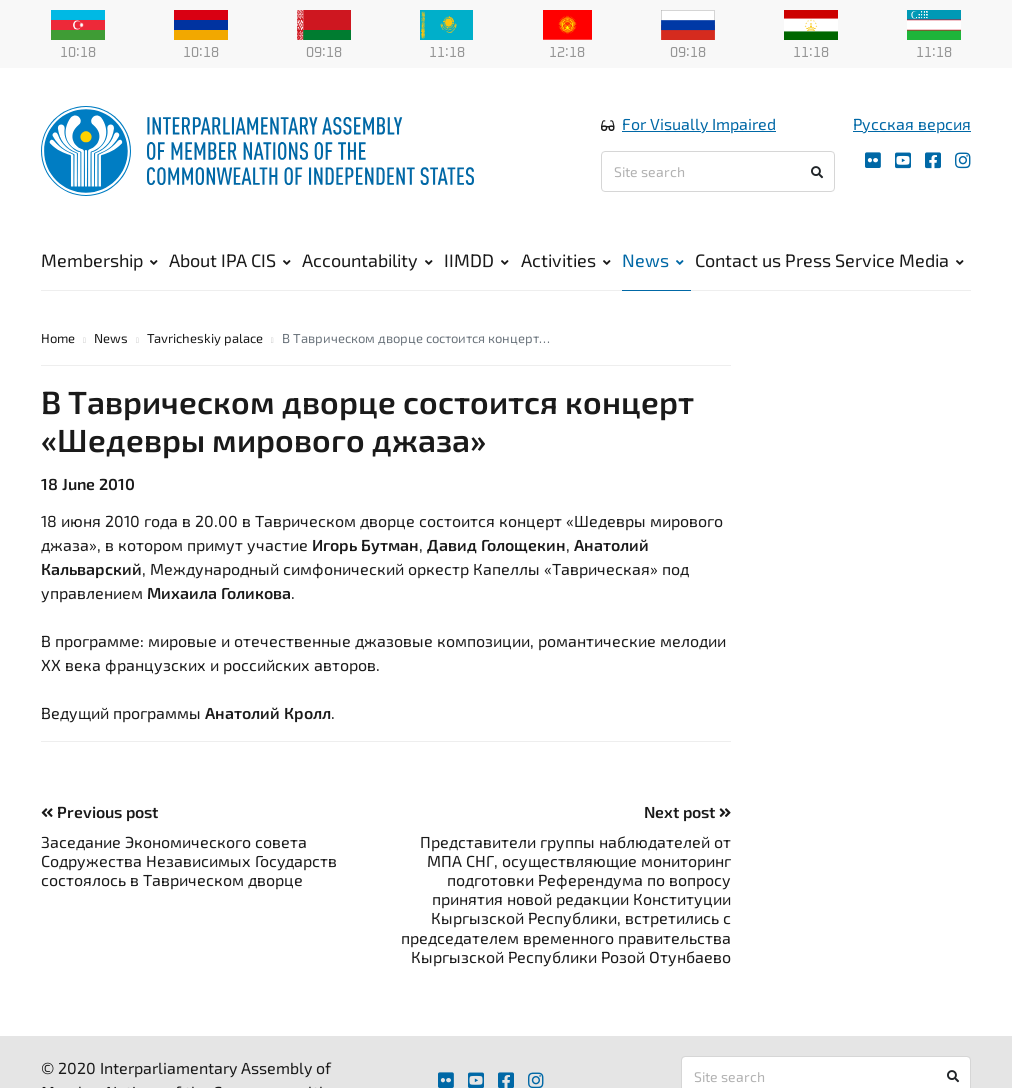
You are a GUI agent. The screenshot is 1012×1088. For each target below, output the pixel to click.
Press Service (840, 260)
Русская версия (912, 123)
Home (58, 338)
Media (931, 260)
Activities (566, 260)
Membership (99, 260)
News (653, 260)
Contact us (738, 260)
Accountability (367, 260)
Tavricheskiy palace (205, 338)
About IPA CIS (230, 260)
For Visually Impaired (699, 123)
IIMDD (476, 260)
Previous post (99, 811)
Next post (687, 811)
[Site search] (718, 171)
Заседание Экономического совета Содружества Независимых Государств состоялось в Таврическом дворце (189, 860)
